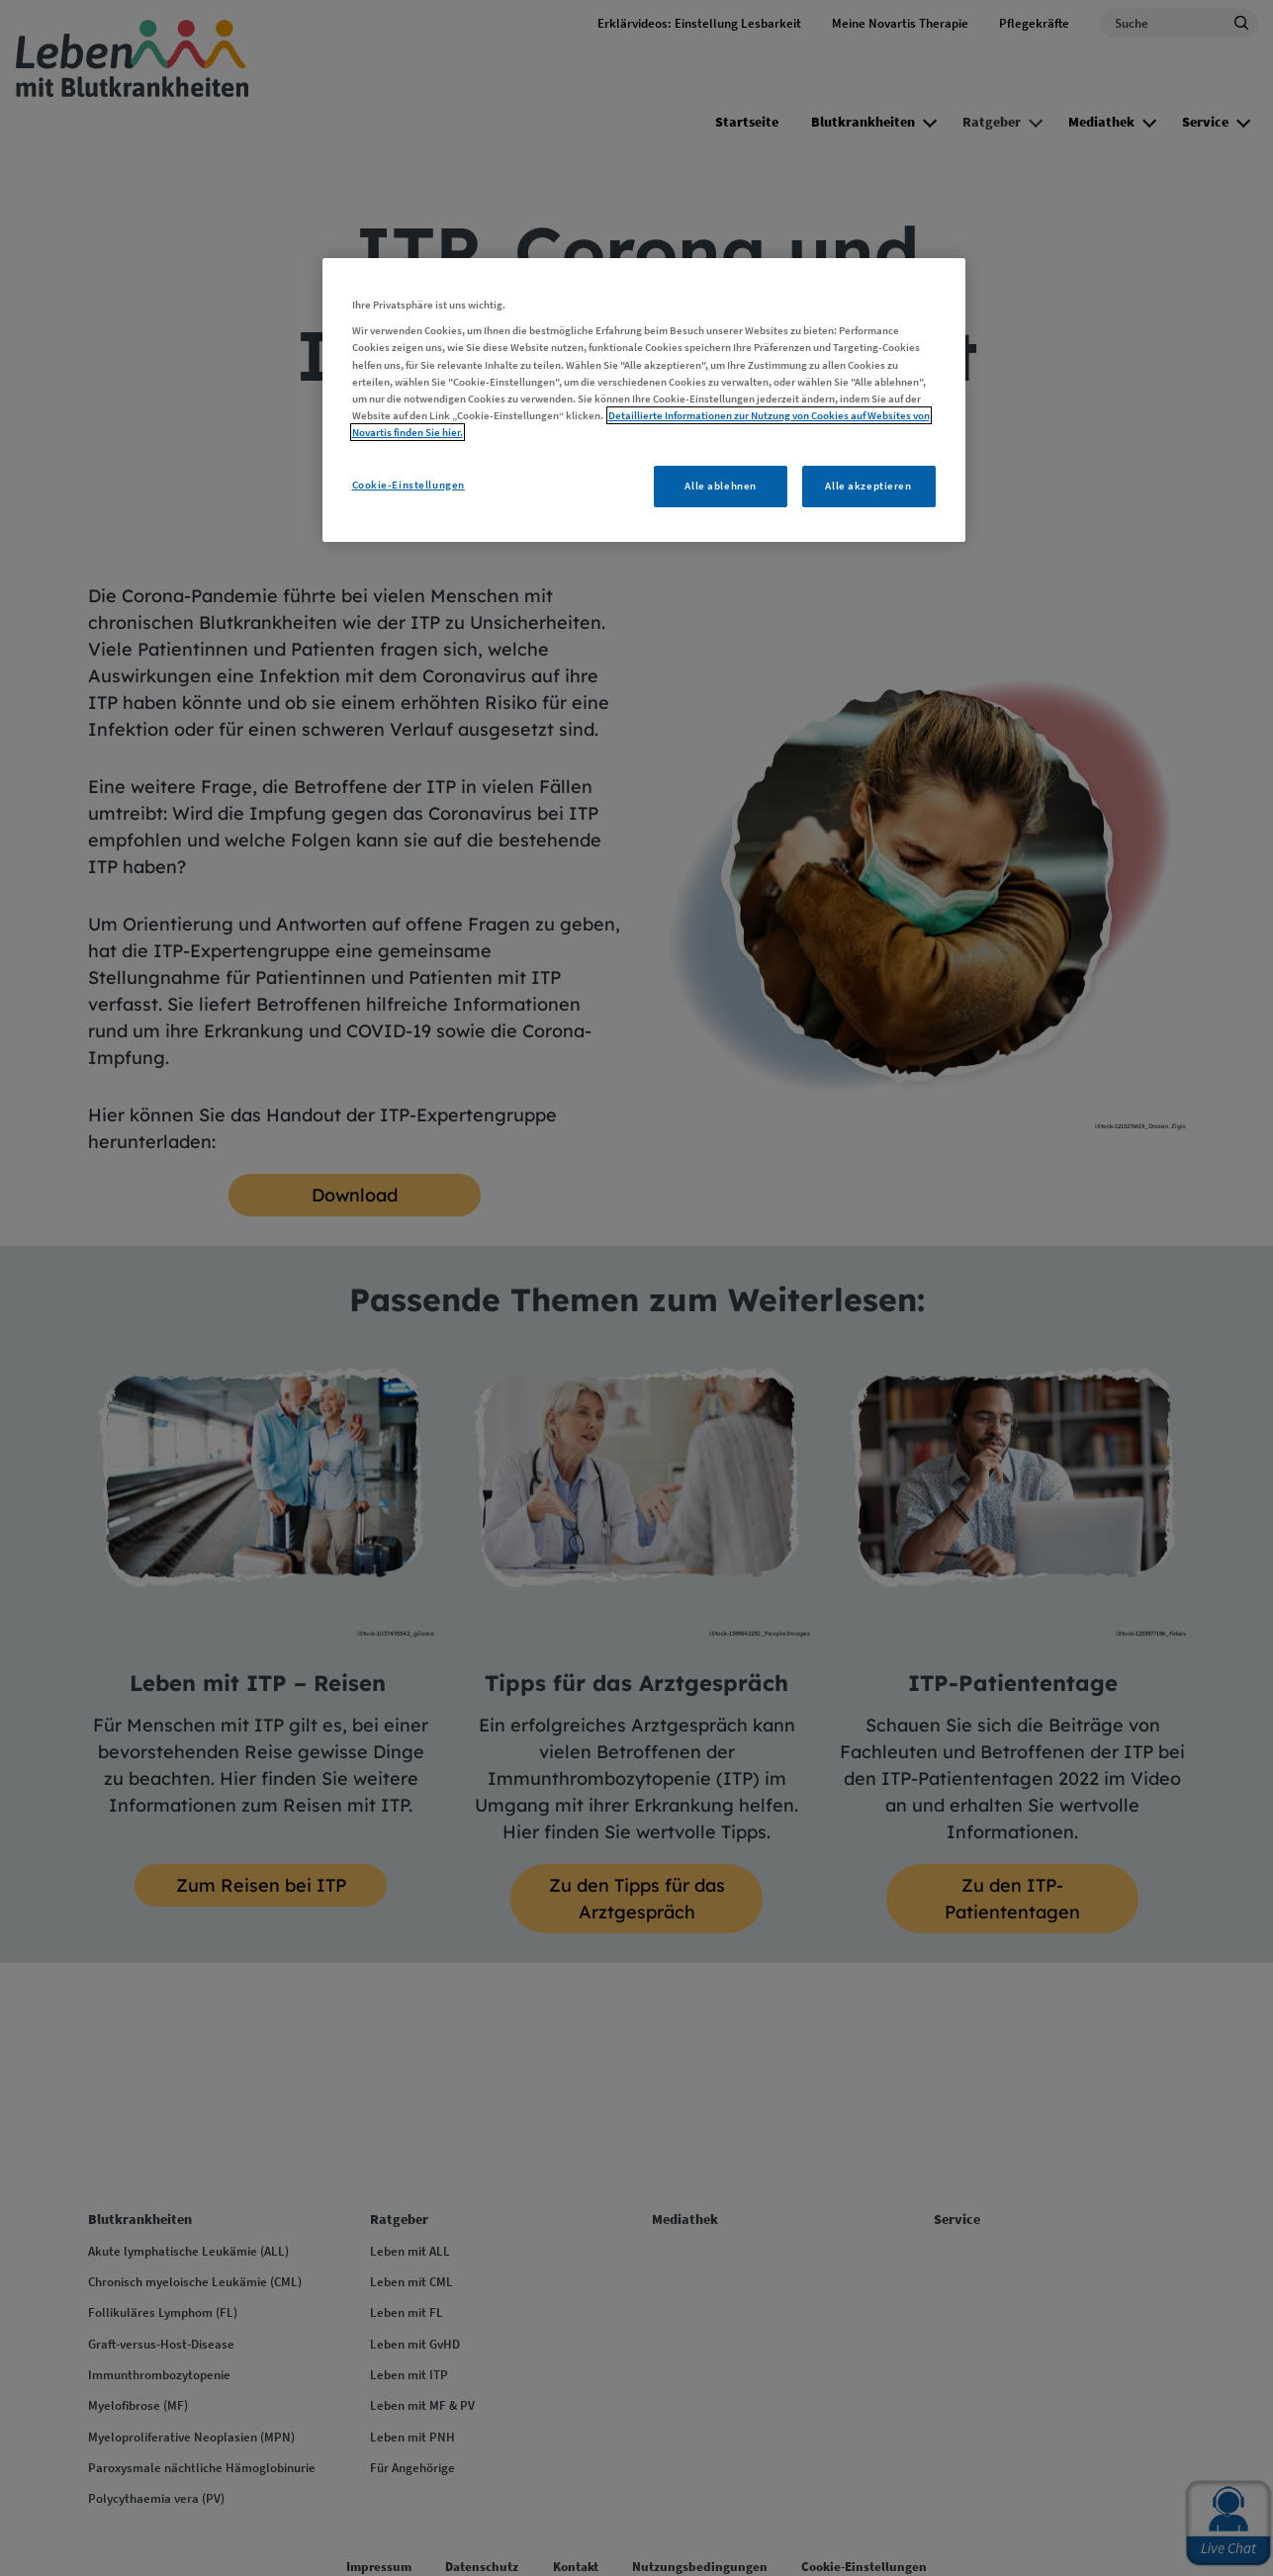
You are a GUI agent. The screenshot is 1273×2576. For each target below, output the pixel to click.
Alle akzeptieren (868, 485)
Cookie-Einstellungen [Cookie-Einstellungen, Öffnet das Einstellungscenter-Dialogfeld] (408, 484)
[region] (643, 400)
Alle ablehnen (720, 485)
